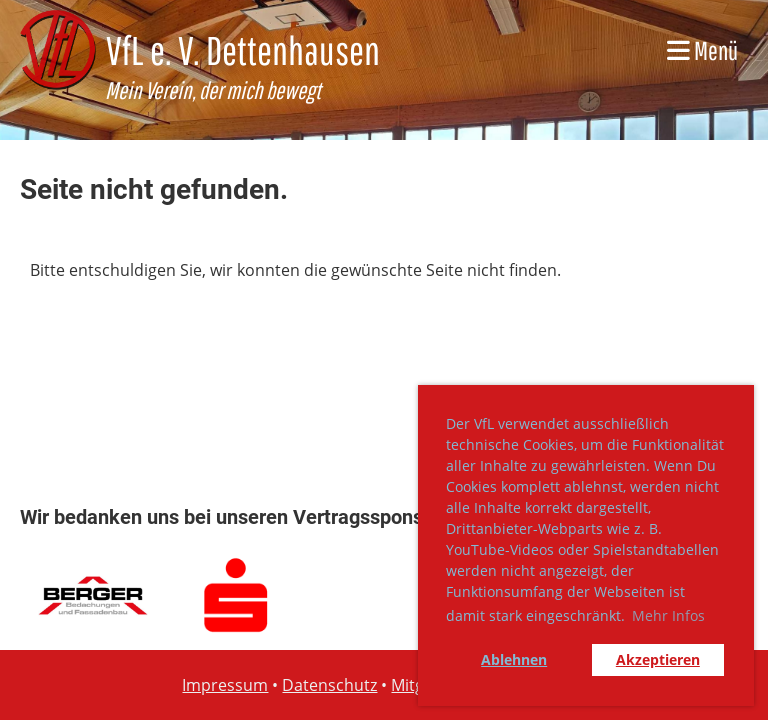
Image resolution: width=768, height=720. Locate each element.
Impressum (225, 685)
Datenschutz (329, 685)
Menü (702, 50)
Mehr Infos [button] (668, 615)
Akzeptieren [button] (658, 659)
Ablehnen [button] (514, 659)
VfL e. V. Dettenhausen (243, 50)
